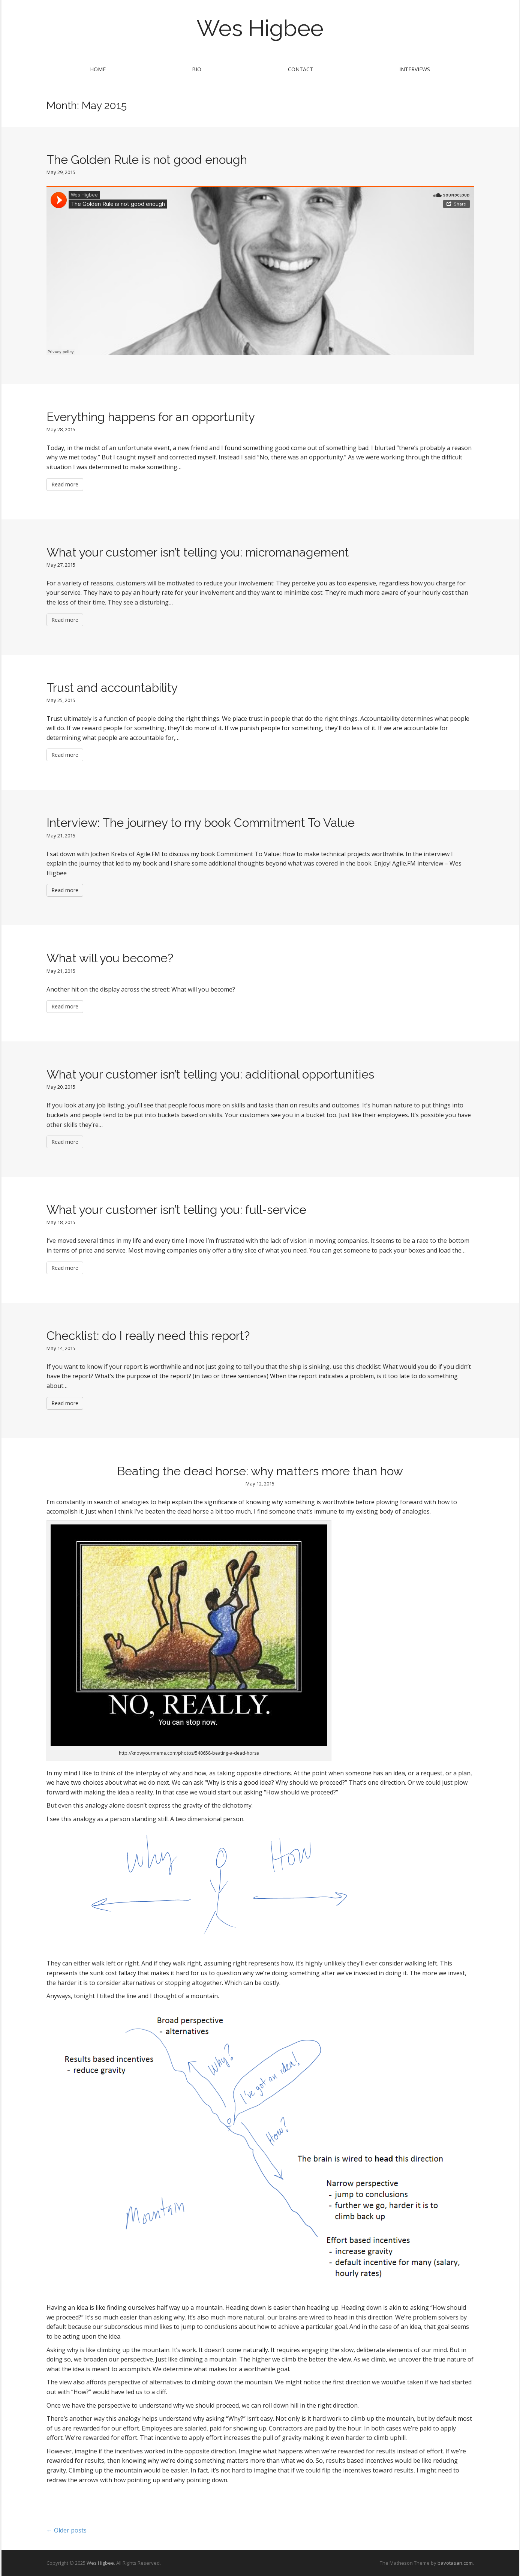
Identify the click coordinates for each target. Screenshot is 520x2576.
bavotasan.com (455, 2562)
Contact (300, 69)
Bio (196, 69)
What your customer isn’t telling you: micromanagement (197, 552)
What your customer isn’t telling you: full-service (176, 1210)
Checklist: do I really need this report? (148, 1336)
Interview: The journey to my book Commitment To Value (200, 823)
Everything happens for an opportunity (150, 417)
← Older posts (66, 2530)
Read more (64, 484)
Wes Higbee (260, 28)
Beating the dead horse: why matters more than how (260, 1471)
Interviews (414, 69)
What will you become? (109, 958)
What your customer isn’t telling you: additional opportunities (210, 1074)
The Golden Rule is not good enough (146, 160)
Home (98, 69)
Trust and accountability (112, 688)
